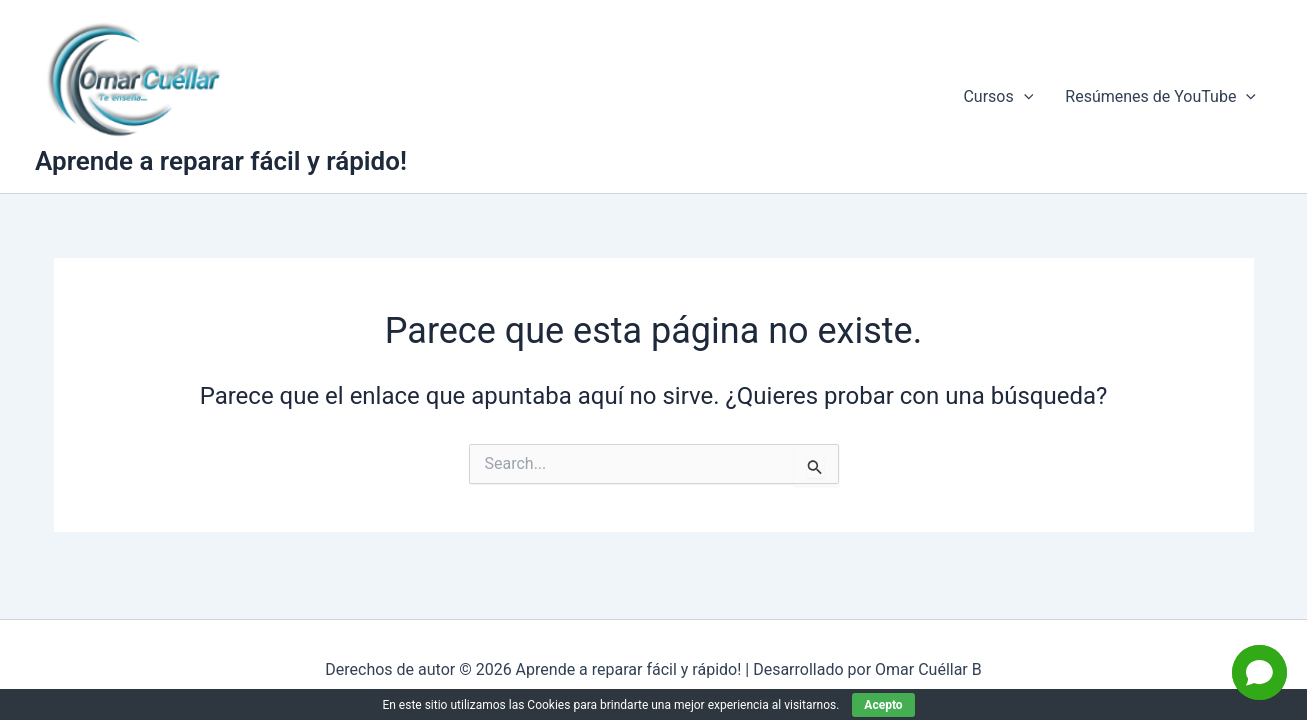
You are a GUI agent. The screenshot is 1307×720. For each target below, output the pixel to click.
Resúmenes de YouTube (1160, 97)
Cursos (998, 97)
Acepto (883, 705)
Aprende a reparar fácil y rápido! (221, 161)
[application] (1024, 97)
